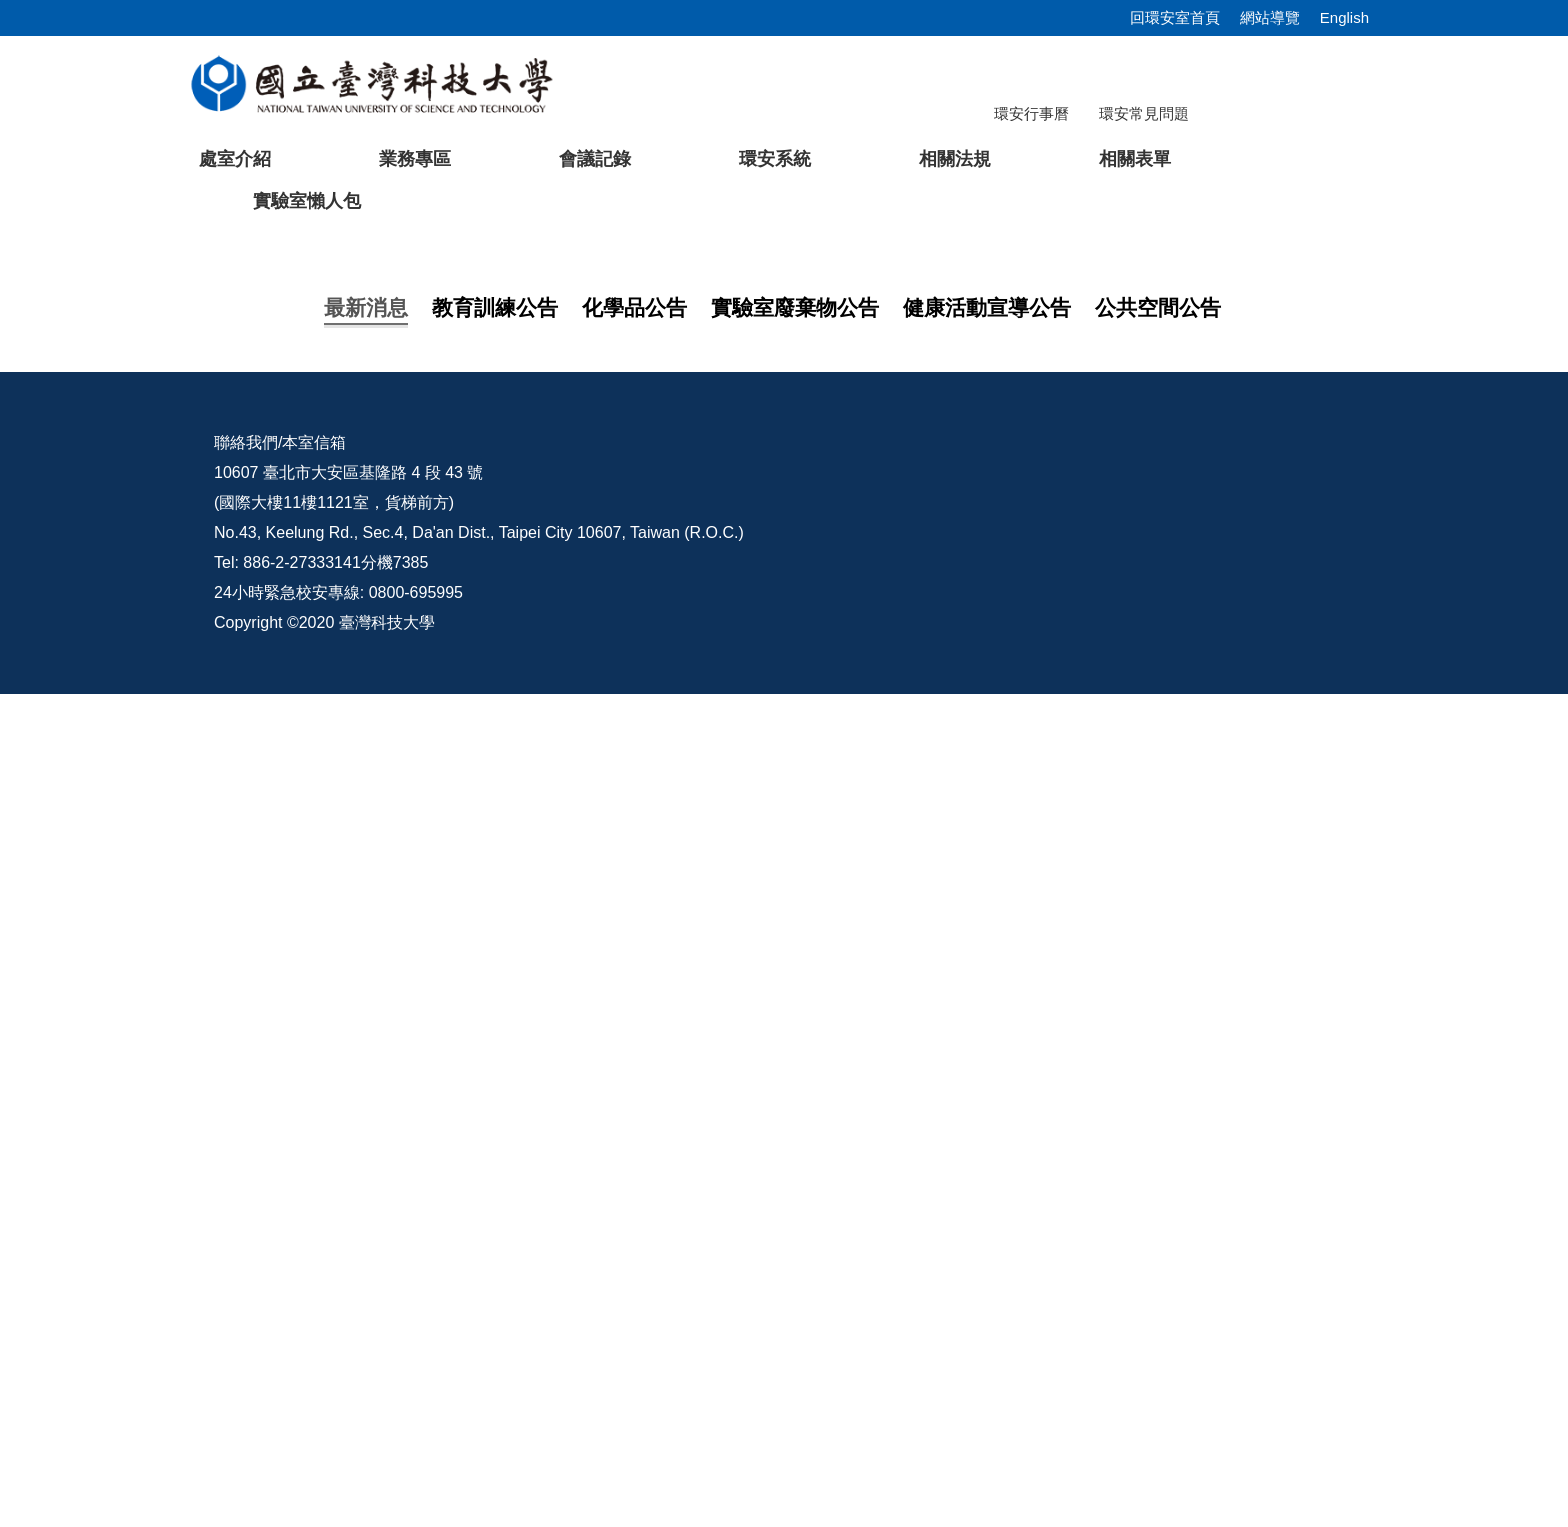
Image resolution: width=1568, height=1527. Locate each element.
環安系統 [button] (775, 159)
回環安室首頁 (1175, 17)
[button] (47, 472)
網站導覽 (1270, 17)
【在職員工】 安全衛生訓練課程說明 (454, 917)
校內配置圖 (943, 1275)
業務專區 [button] (415, 159)
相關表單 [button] (1135, 159)
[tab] (1119, 697)
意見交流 (1091, 1275)
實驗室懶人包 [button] (307, 201)
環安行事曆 (1031, 113)
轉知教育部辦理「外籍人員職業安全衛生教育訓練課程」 (524, 997)
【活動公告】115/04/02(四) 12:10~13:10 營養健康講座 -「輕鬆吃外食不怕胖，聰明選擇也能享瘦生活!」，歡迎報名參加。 (757, 1037)
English (1344, 17)
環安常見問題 (1144, 113)
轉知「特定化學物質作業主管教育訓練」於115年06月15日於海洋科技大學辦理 (603, 957)
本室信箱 (314, 1275)
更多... (783, 1088)
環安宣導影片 (1262, 1275)
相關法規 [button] (955, 159)
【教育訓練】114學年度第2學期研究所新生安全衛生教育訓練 (542, 877)
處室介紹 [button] (235, 159)
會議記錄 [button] (595, 159)
